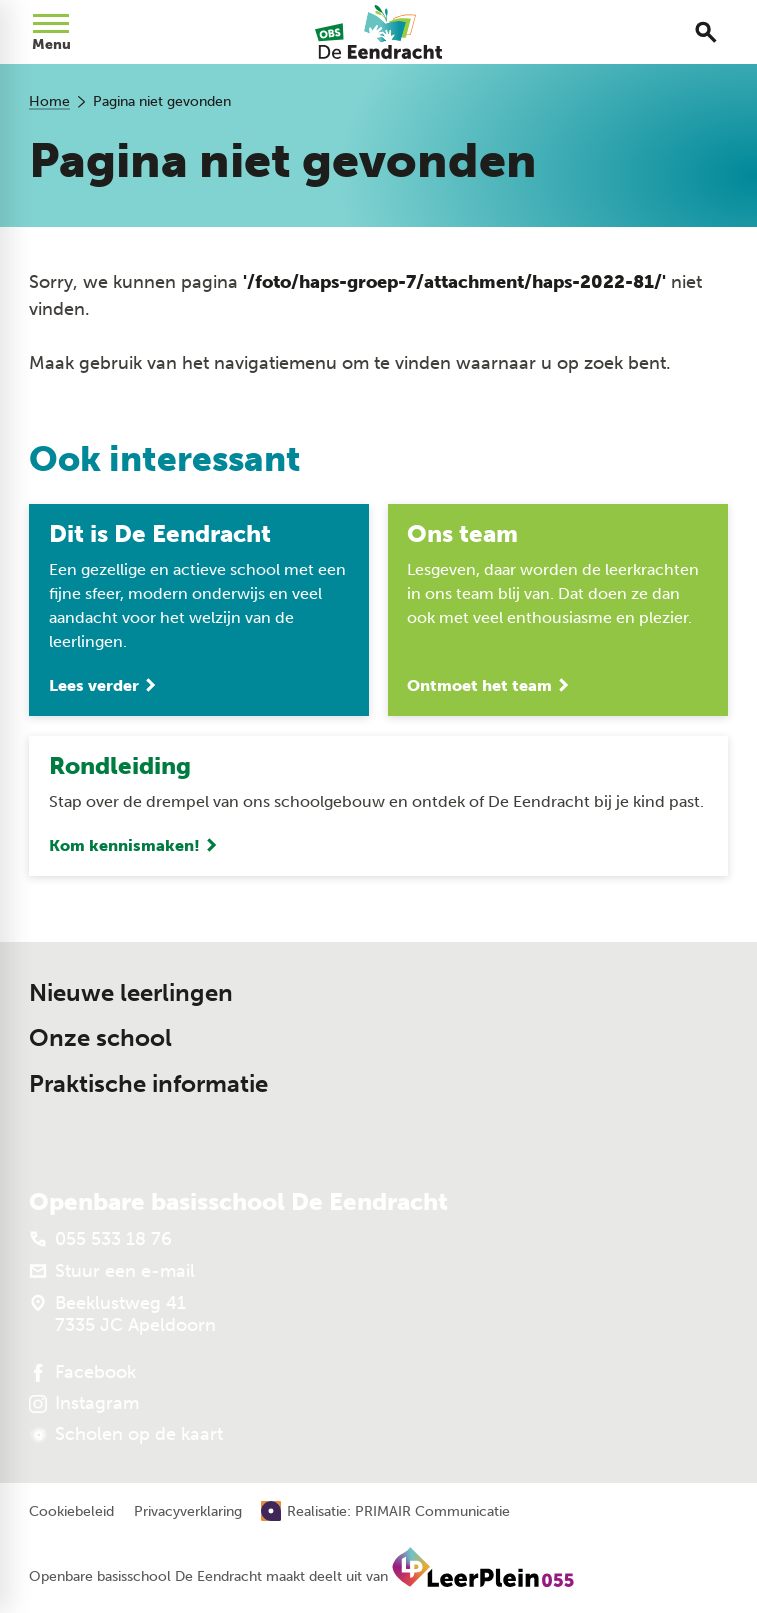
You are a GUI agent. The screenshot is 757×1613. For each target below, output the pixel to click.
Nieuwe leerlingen (131, 993)
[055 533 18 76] (100, 1239)
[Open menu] (51, 32)
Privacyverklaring (188, 1512)
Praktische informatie (148, 1084)
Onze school (100, 1038)
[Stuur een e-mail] (112, 1271)
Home (49, 101)
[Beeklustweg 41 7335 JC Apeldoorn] (122, 1314)
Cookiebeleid (71, 1512)
